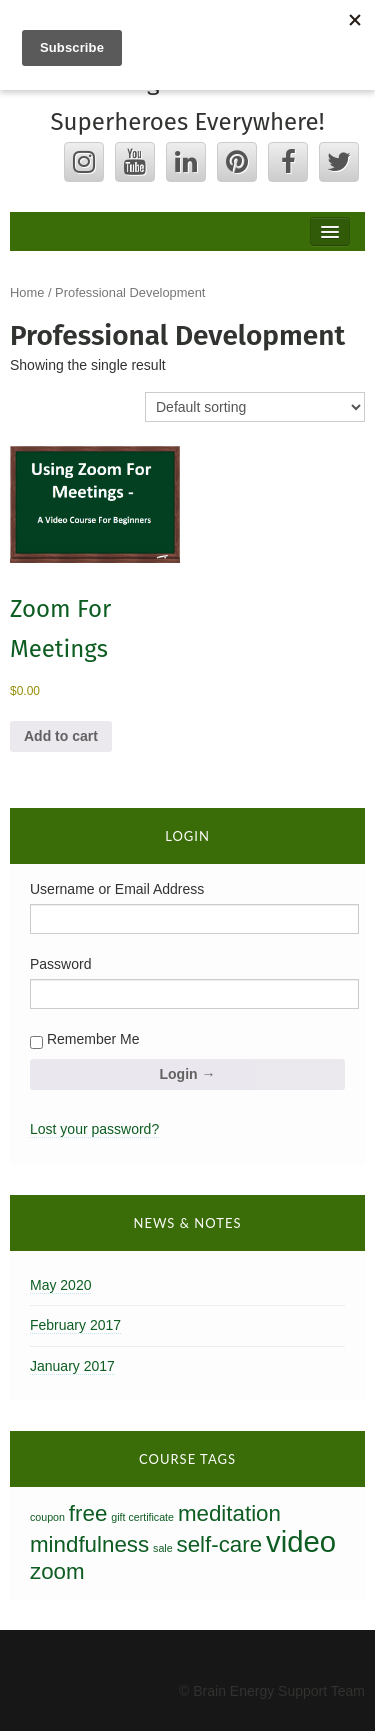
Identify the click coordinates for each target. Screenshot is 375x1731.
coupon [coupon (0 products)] (47, 1517)
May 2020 (60, 1285)
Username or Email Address (117, 889)
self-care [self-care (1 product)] (220, 1544)
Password (60, 964)
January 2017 (72, 1366)
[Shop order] (255, 407)
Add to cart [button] (61, 736)
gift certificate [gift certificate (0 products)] (142, 1517)
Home (27, 292)
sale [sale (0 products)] (163, 1548)
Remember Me (84, 1040)
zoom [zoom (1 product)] (57, 1571)
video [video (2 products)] (301, 1541)
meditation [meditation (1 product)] (229, 1513)
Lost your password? (94, 1129)
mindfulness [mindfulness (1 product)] (89, 1544)
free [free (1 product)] (88, 1513)
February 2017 (75, 1325)
